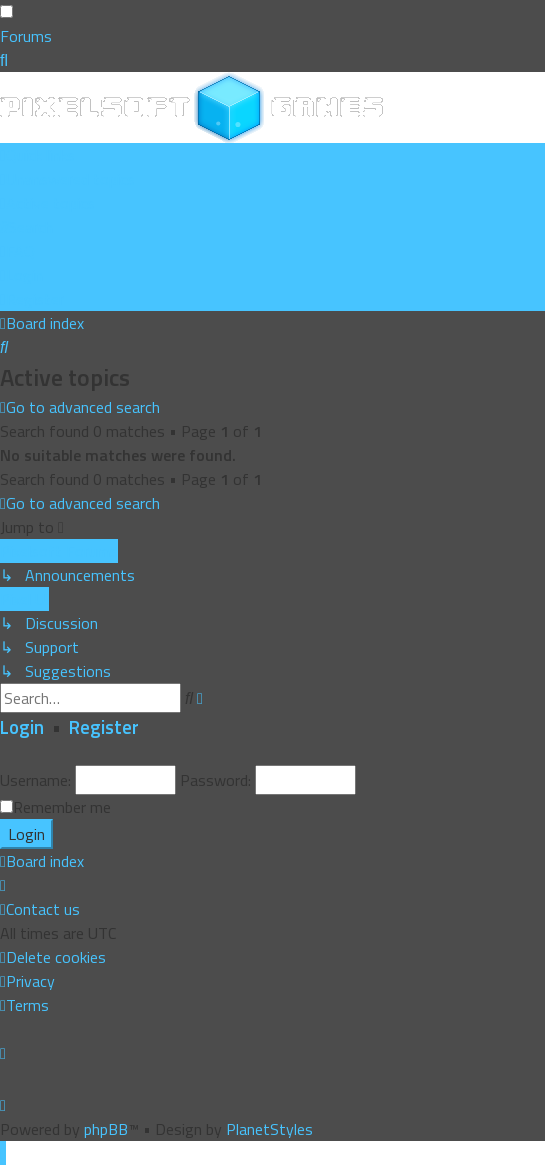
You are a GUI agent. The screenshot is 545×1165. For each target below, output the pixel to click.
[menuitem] (67, 179)
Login (22, 727)
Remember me (62, 807)
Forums (26, 36)
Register (104, 727)
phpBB (106, 1129)
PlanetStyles (269, 1129)
